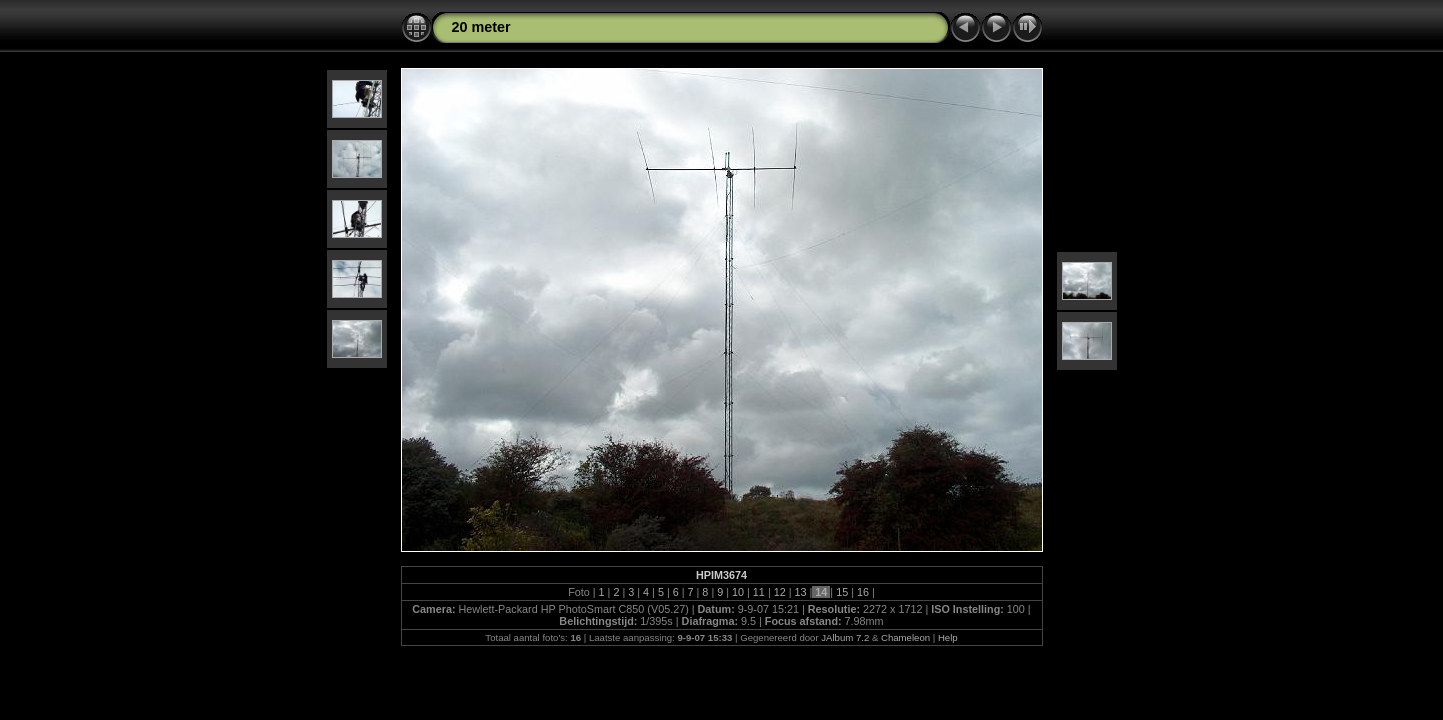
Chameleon (905, 637)
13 (801, 592)
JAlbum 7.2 (845, 637)
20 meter (481, 27)
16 (863, 592)
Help (948, 637)
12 (780, 592)
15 (842, 592)
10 (738, 592)
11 (759, 592)
